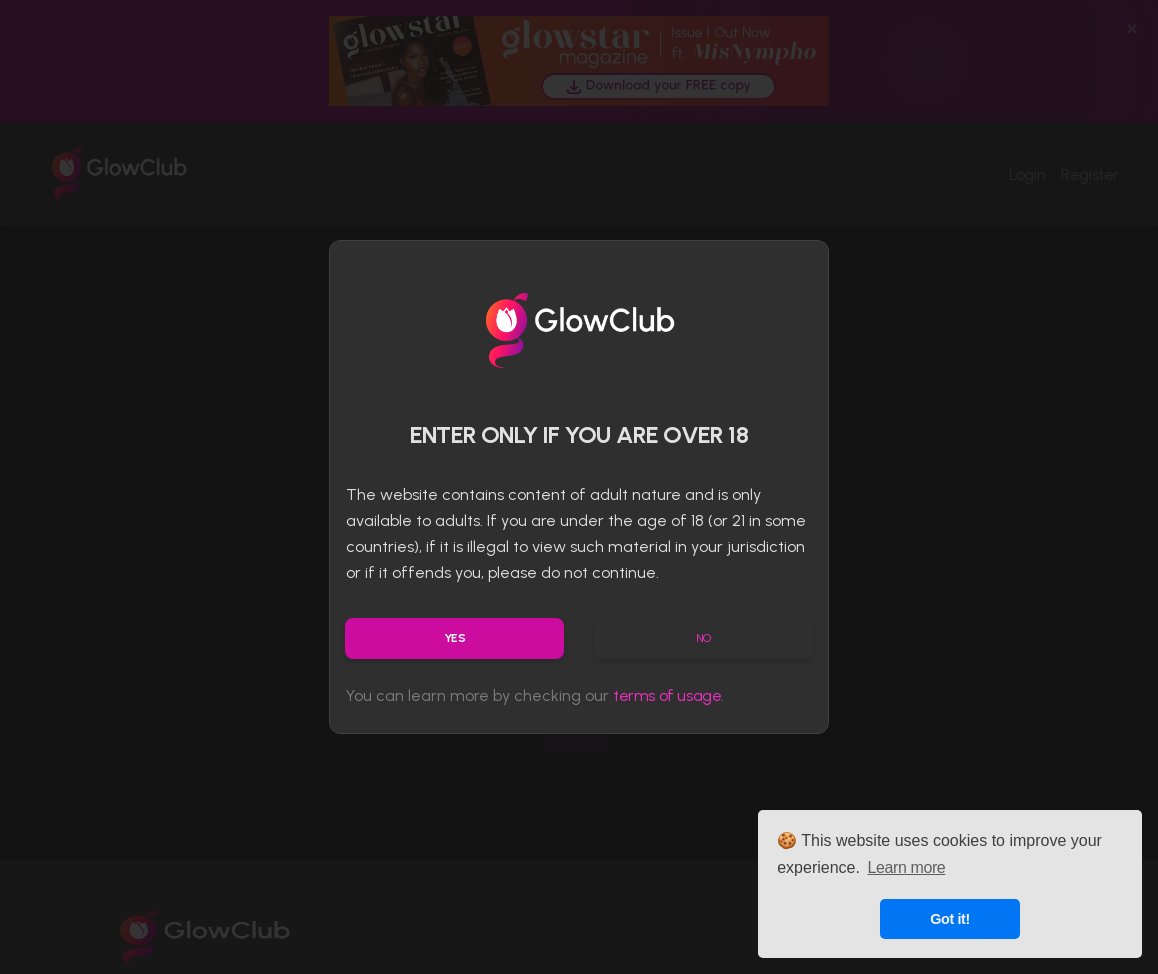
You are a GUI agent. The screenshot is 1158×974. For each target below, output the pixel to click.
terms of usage (667, 695)
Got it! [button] (950, 919)
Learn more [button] (907, 867)
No (703, 638)
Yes (455, 638)
